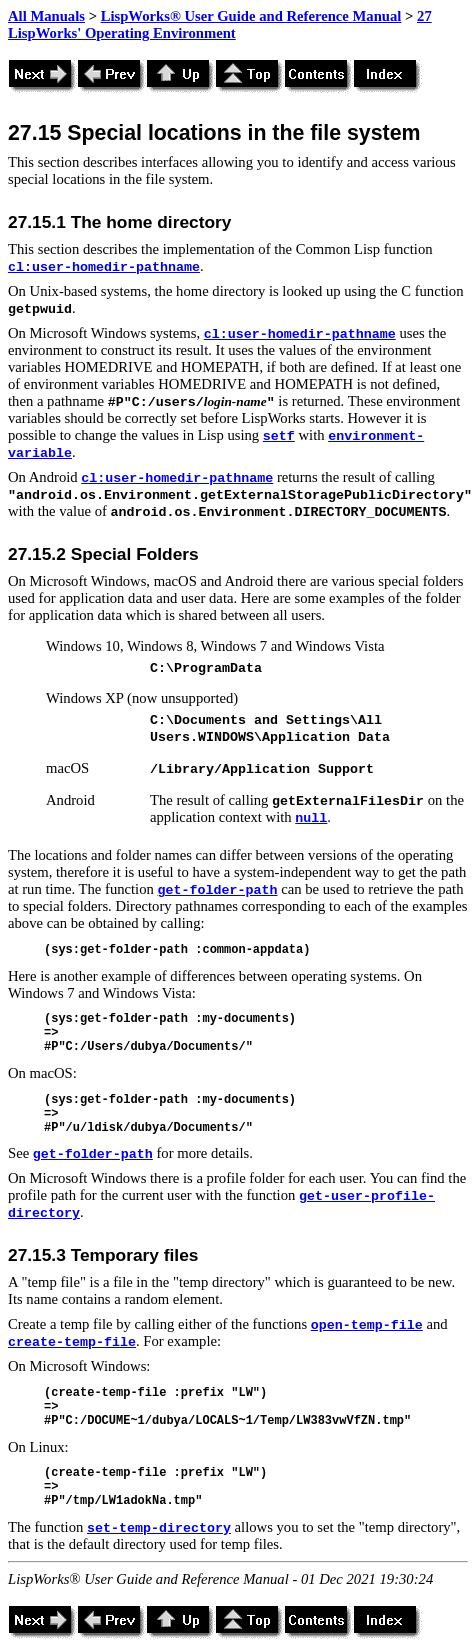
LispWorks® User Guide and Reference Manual (251, 16)
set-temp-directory (159, 1528)
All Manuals (46, 16)
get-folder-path (218, 890)
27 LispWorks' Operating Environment (220, 24)
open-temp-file (367, 1325)
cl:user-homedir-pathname (104, 267)
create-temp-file (72, 1342)
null (311, 818)
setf (279, 436)
